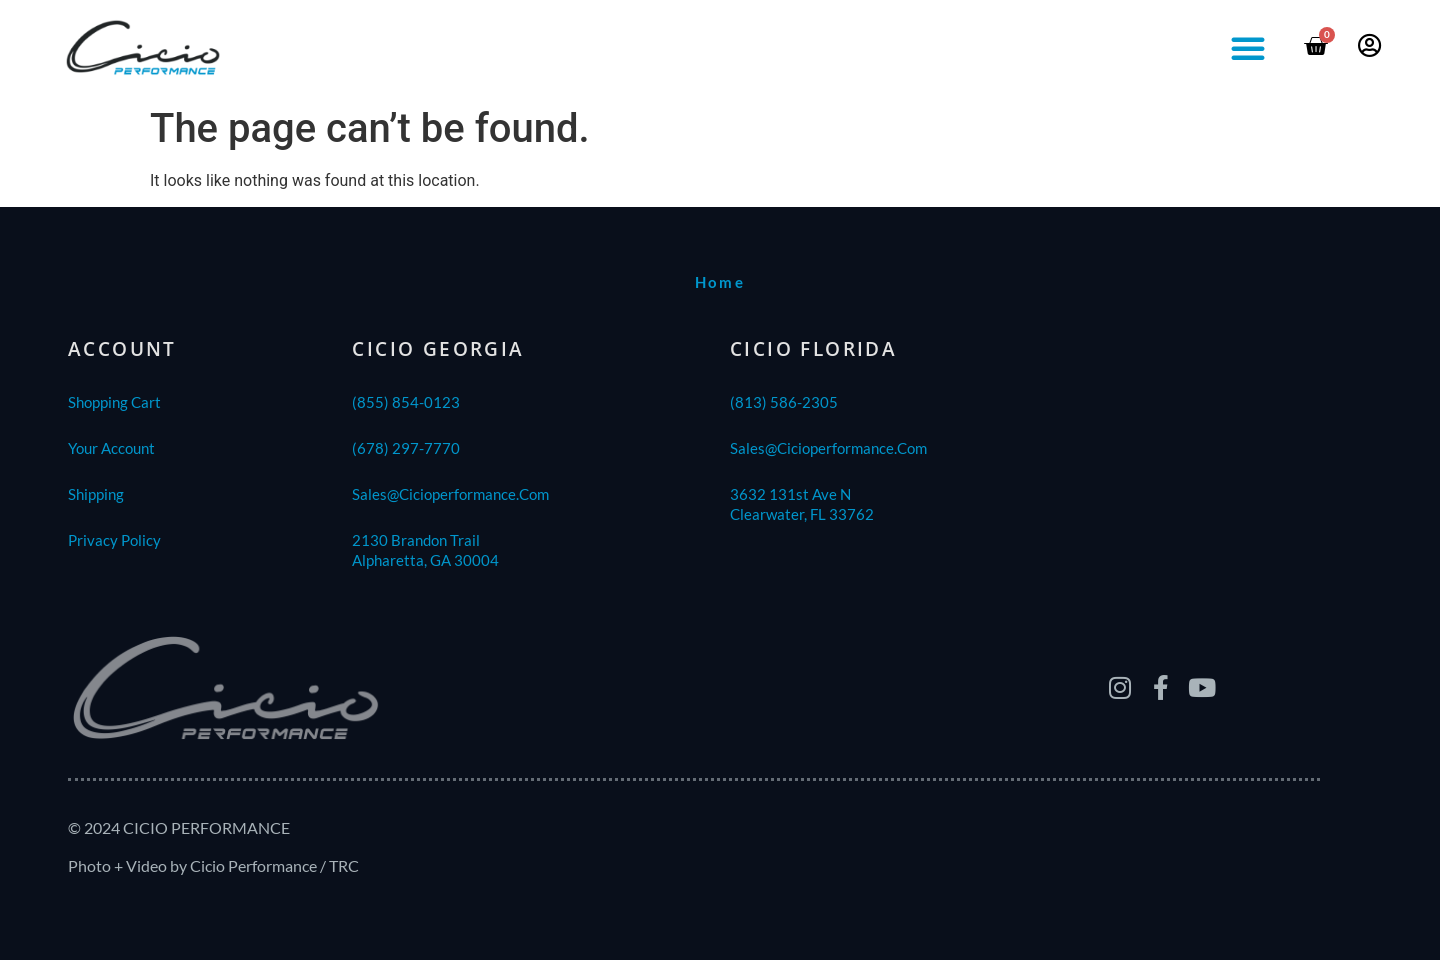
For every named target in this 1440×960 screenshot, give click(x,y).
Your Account (111, 448)
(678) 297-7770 (406, 448)
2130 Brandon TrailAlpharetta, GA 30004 (425, 550)
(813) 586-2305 (784, 402)
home (720, 282)
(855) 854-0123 (406, 402)
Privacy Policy (114, 540)
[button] (1248, 48)
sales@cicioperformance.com (450, 494)
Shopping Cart (114, 402)
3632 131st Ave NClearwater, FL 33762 (802, 504)
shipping (96, 494)
